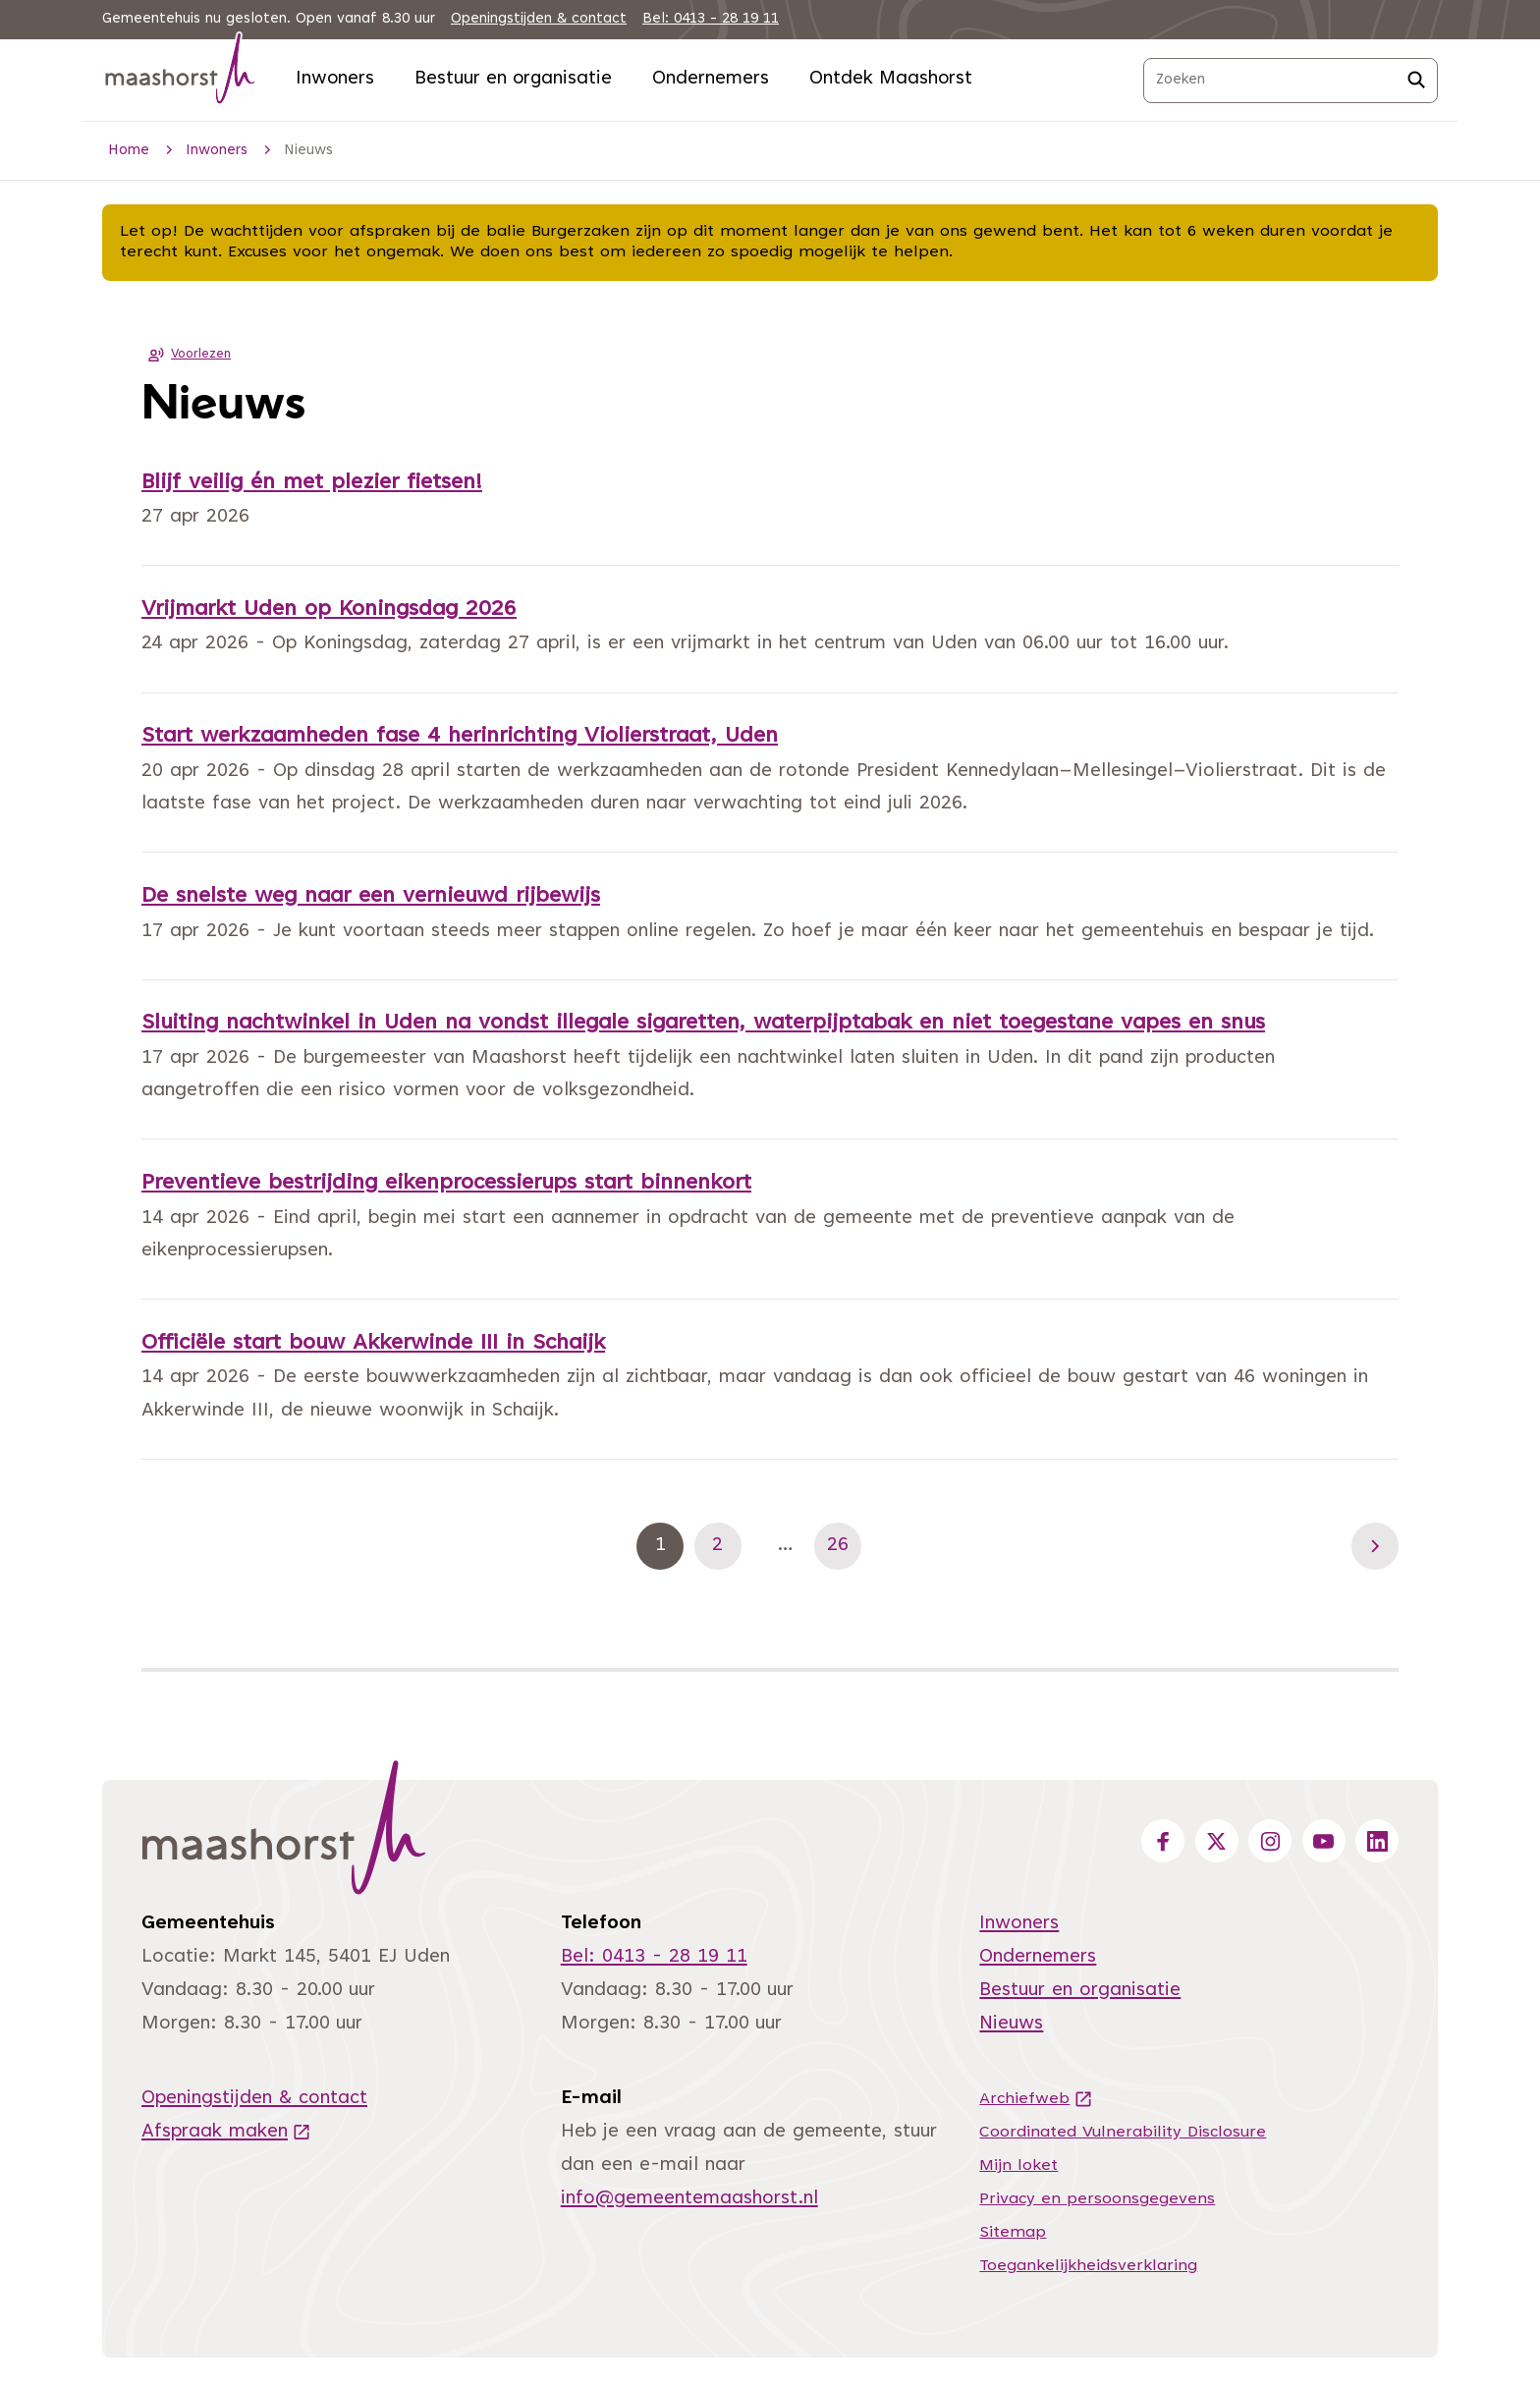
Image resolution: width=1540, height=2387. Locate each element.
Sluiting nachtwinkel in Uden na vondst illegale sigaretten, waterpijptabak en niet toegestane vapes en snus (703, 1023)
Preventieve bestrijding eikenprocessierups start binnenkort (446, 1183)
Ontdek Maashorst (890, 79)
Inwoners (335, 79)
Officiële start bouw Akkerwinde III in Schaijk (373, 1344)
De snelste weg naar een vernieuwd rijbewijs (370, 897)
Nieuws (1011, 2024)
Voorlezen (186, 354)
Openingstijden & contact (539, 19)
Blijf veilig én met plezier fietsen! (311, 483)
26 (844, 1546)
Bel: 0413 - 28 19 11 (710, 19)
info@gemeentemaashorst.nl (689, 2199)
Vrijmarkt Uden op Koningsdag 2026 (329, 610)
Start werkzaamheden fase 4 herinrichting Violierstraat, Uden (459, 737)
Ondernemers (710, 79)
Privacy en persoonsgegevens (1097, 2199)
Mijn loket (1018, 2166)
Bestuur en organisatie (513, 79)
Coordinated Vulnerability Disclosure (1122, 2132)
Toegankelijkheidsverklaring (1088, 2266)
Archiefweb (1036, 2099)
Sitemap (1012, 2233)
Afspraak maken (226, 2132)
